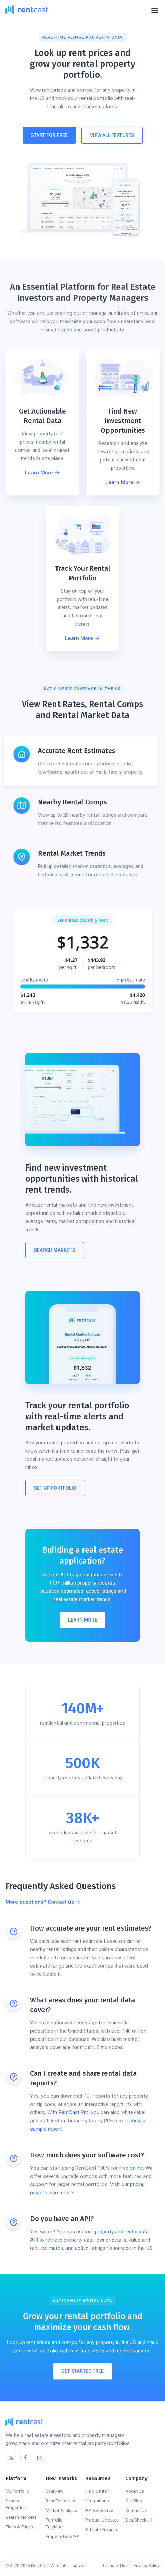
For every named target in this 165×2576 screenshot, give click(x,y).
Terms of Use (115, 2565)
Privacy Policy (147, 2565)
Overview (54, 2491)
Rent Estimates (60, 2500)
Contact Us (136, 2510)
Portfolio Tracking (54, 2523)
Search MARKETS (54, 1250)
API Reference (99, 2510)
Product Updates (102, 2520)
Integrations (97, 2500)
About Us (134, 2491)
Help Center (96, 2491)
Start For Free (49, 135)
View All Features (112, 135)
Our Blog (133, 2500)
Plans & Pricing (20, 2526)
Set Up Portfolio (55, 1488)
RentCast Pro (74, 2112)
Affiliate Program (101, 2529)
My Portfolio (17, 2491)
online (136, 2168)
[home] (26, 10)
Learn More (82, 1620)
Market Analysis (61, 2510)
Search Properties (15, 2504)
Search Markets (20, 2517)
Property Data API (63, 2536)
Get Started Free (82, 2377)
